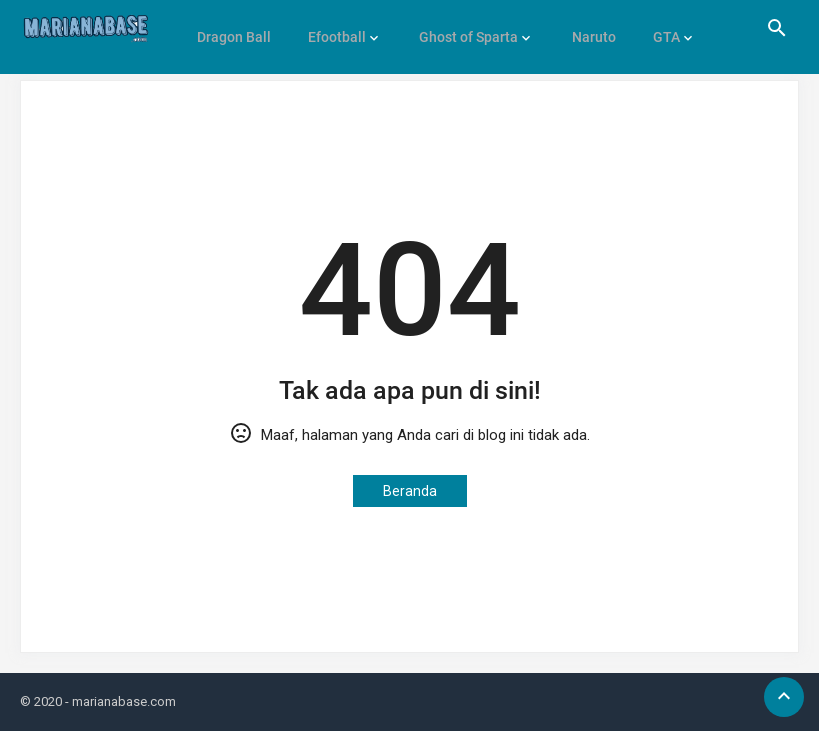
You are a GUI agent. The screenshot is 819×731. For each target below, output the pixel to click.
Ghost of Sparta (460, 28)
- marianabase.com (120, 701)
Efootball (332, 28)
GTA (651, 28)
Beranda (410, 491)
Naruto (582, 28)
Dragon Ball (232, 28)
